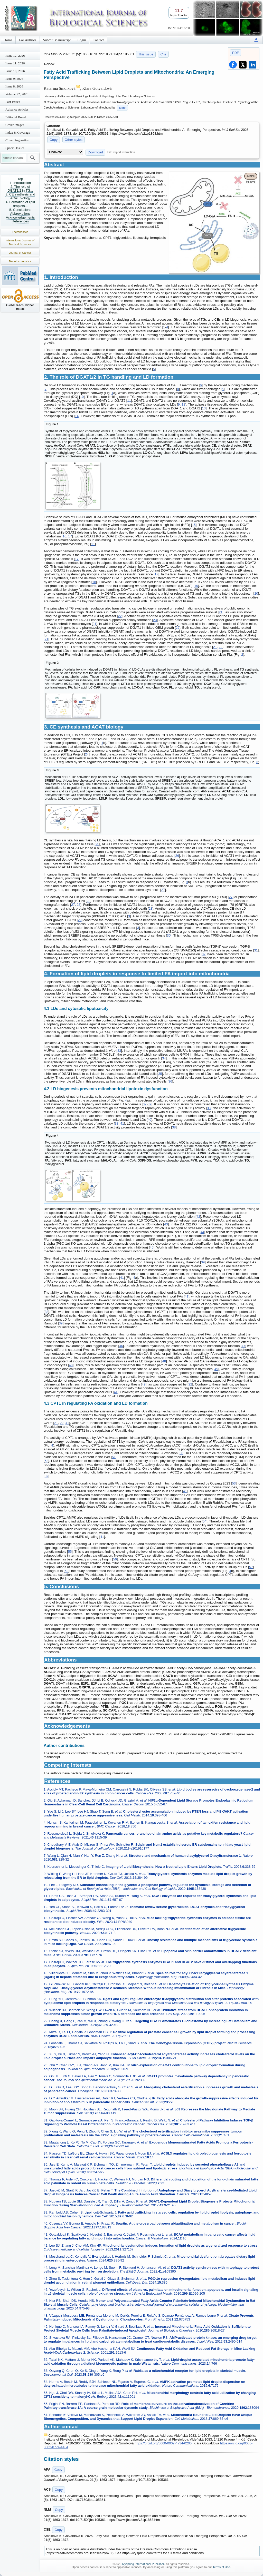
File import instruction (121, 152)
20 (256, 593)
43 (166, 1224)
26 (177, 856)
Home (8, 40)
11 (129, 400)
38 (209, 1108)
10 (82, 397)
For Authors (27, 40)
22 (119, 616)
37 (144, 1104)
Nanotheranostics (20, 261)
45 (151, 1247)
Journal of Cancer (20, 252)
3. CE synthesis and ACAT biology (20, 196)
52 (46, 1461)
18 (94, 582)
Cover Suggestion (17, 140)
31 (256, 950)
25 (97, 844)
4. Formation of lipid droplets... (20, 204)
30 (169, 935)
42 (198, 1216)
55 (70, 1552)
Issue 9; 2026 (14, 79)
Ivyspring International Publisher (143, 2563)
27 (163, 890)
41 (122, 1123)
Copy (54, 140)
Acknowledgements (20, 217)
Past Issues (12, 102)
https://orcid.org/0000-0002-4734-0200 (163, 2443)
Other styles (73, 140)
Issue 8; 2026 (14, 86)
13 (203, 408)
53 (234, 1483)
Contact (98, 40)
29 (79, 920)
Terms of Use (221, 2567)
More (122, 107)
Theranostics (20, 231)
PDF (235, 53)
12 (183, 404)
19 (196, 586)
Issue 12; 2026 (15, 55)
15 (193, 525)
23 (155, 620)
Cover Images (14, 125)
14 (76, 416)
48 (164, 1361)
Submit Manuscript (57, 40)
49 (216, 1369)
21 (220, 612)
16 (64, 536)
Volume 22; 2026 (16, 94)
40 (149, 1120)
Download (95, 152)
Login (81, 40)
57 (251, 1567)
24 (87, 754)
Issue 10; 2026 (15, 71)
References (20, 221)
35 (160, 1074)
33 (119, 1051)
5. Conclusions (20, 210)
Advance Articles (17, 109)
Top (20, 179)
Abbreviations (20, 213)
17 (70, 536)
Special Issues (14, 148)
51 (114, 1457)
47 (243, 1346)
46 (121, 1346)
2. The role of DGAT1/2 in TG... (20, 188)
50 (181, 1453)
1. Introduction (20, 183)
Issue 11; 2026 (15, 63)
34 (164, 1058)
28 (88, 901)
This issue (145, 54)
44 (202, 1232)
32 (203, 954)
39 (149, 1104)
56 (115, 1559)
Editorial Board (15, 117)
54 (204, 1521)
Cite (163, 54)
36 (170, 1081)
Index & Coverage (17, 132)
